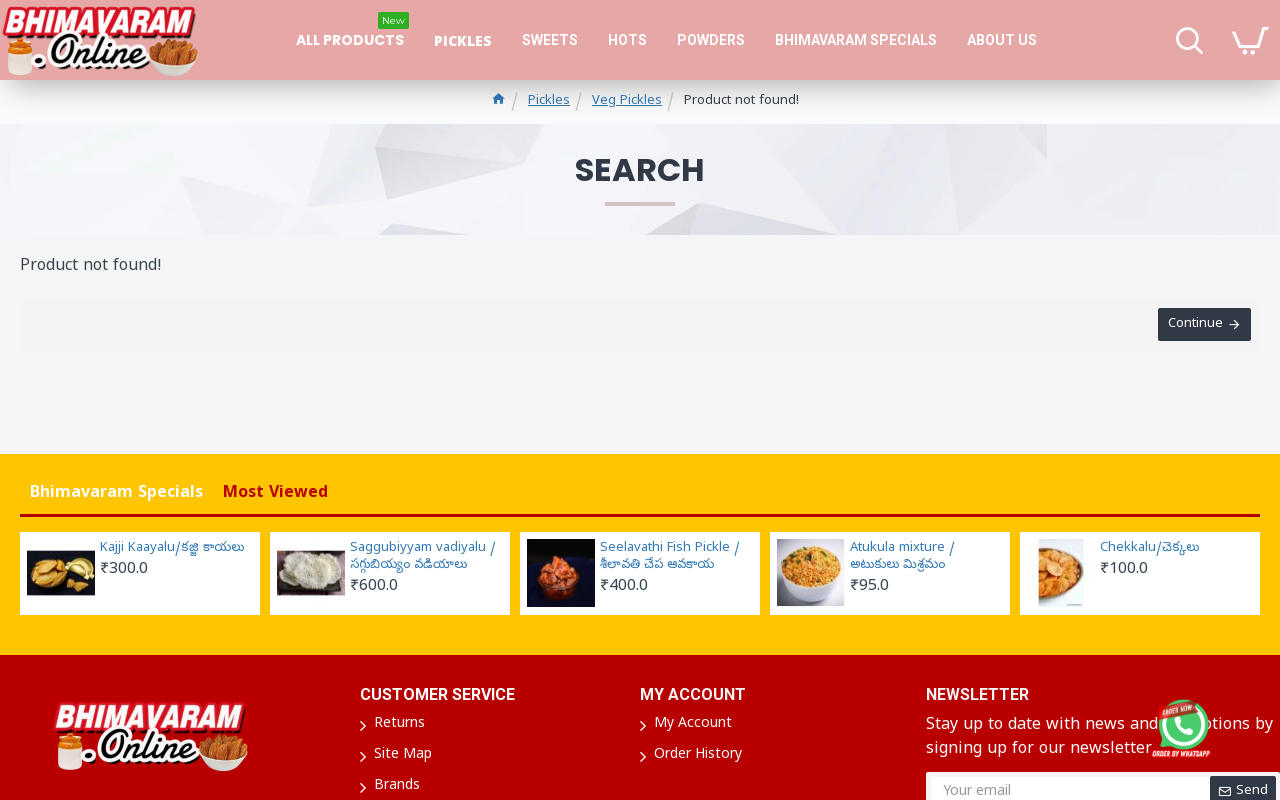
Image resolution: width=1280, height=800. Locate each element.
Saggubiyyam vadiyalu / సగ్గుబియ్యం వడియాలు (423, 557)
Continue (1194, 325)
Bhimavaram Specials (116, 494)
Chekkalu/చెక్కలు (1149, 549)
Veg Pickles (627, 101)
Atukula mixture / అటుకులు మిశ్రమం (902, 557)
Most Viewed (275, 494)
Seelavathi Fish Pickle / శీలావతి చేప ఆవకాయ (670, 557)
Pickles (549, 101)
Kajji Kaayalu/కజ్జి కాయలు (172, 549)
